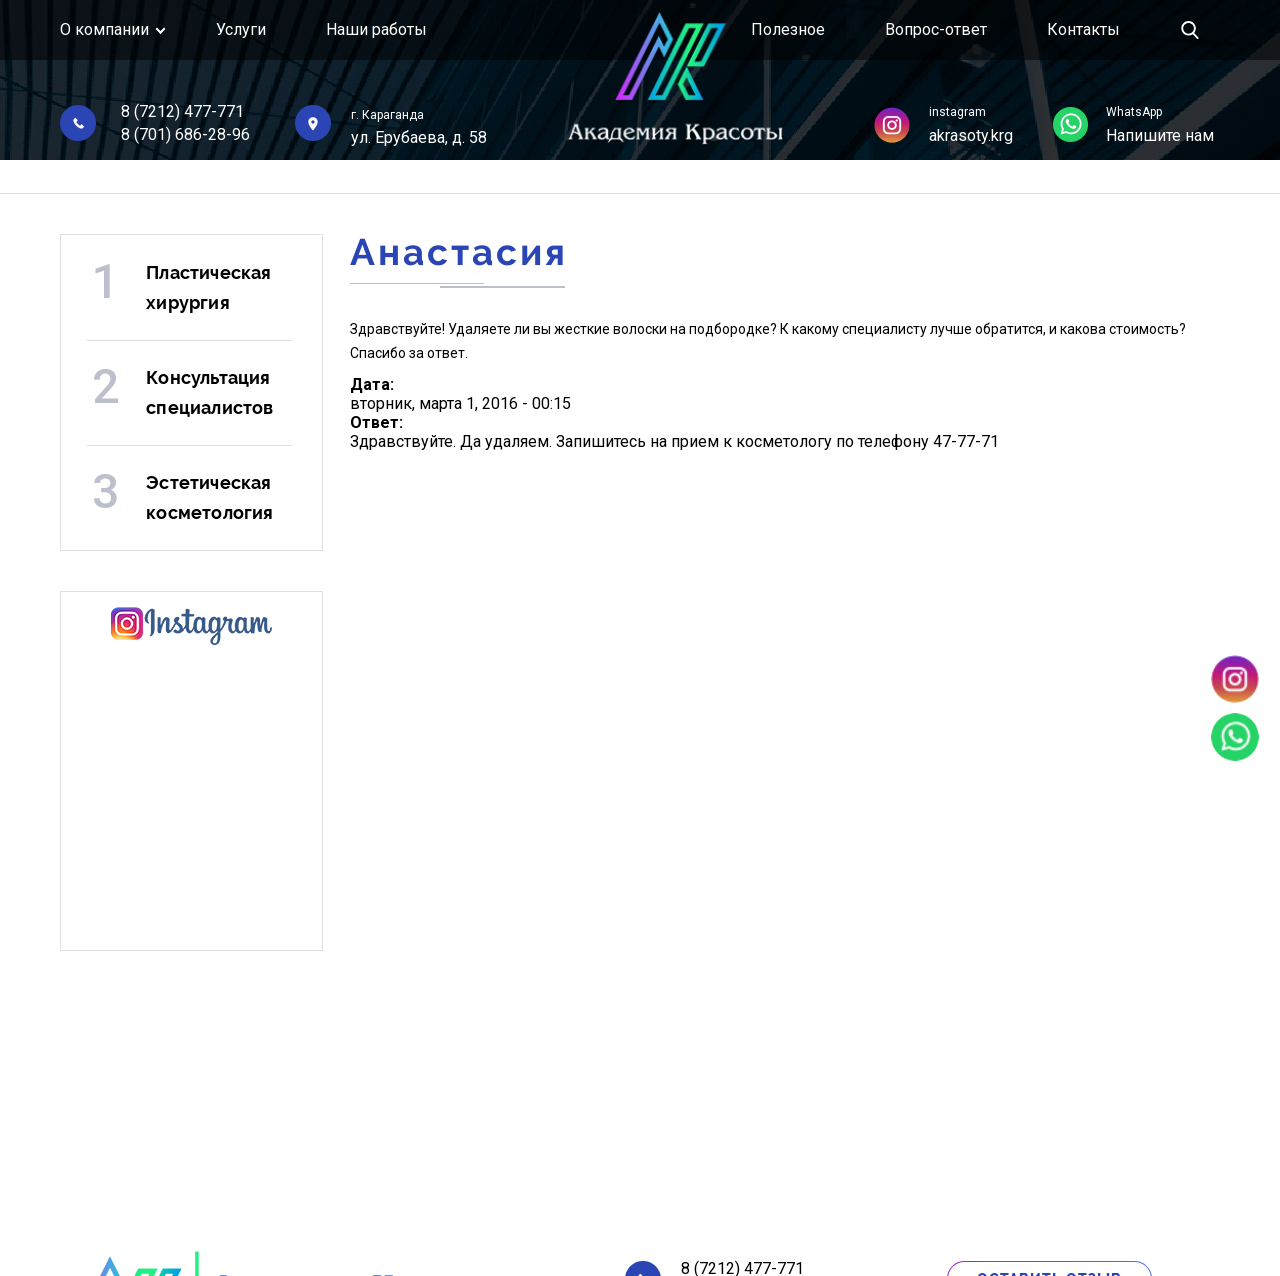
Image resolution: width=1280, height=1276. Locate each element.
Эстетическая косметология (209, 497)
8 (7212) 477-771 (182, 111)
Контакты (1083, 29)
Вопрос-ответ (936, 29)
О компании (104, 29)
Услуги (241, 29)
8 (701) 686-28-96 (185, 134)
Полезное (788, 29)
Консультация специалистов (209, 392)
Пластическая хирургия (208, 287)
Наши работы (376, 29)
